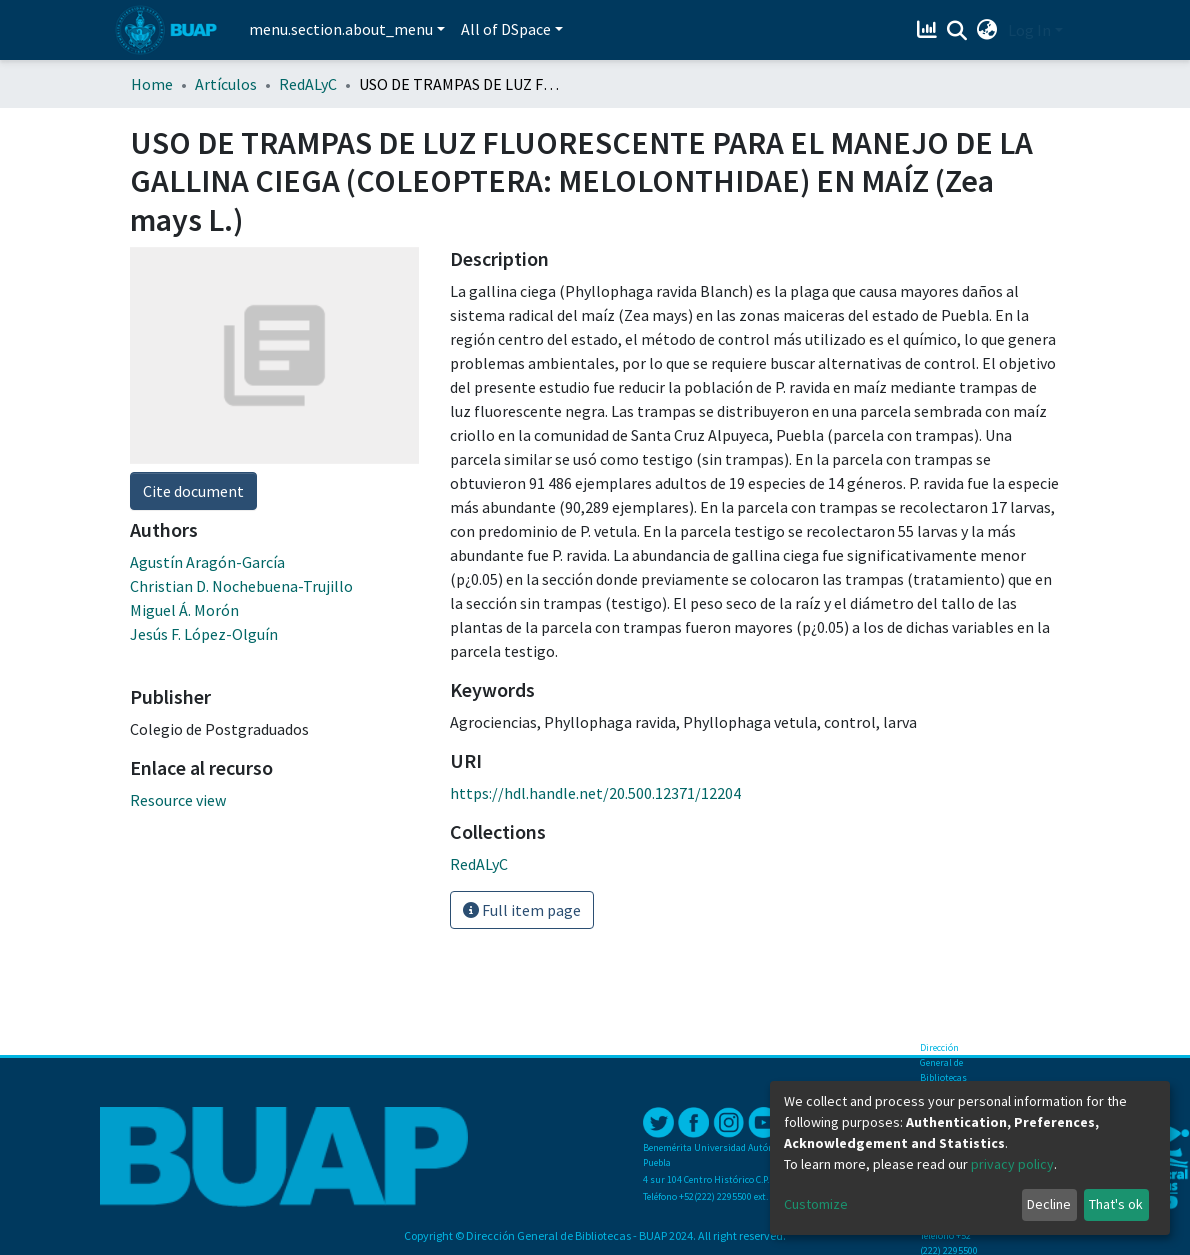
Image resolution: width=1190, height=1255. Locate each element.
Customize (816, 1204)
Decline (1049, 1204)
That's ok (1116, 1204)
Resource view (178, 800)
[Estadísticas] (929, 30)
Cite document (193, 491)
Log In (1029, 30)
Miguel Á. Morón (184, 610)
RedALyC (308, 84)
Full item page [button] (522, 910)
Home (152, 84)
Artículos (226, 84)
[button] (987, 30)
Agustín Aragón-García (207, 562)
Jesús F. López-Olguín (204, 634)
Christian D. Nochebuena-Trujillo (241, 586)
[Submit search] (957, 31)
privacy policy (1012, 1164)
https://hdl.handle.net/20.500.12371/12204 (595, 793)
